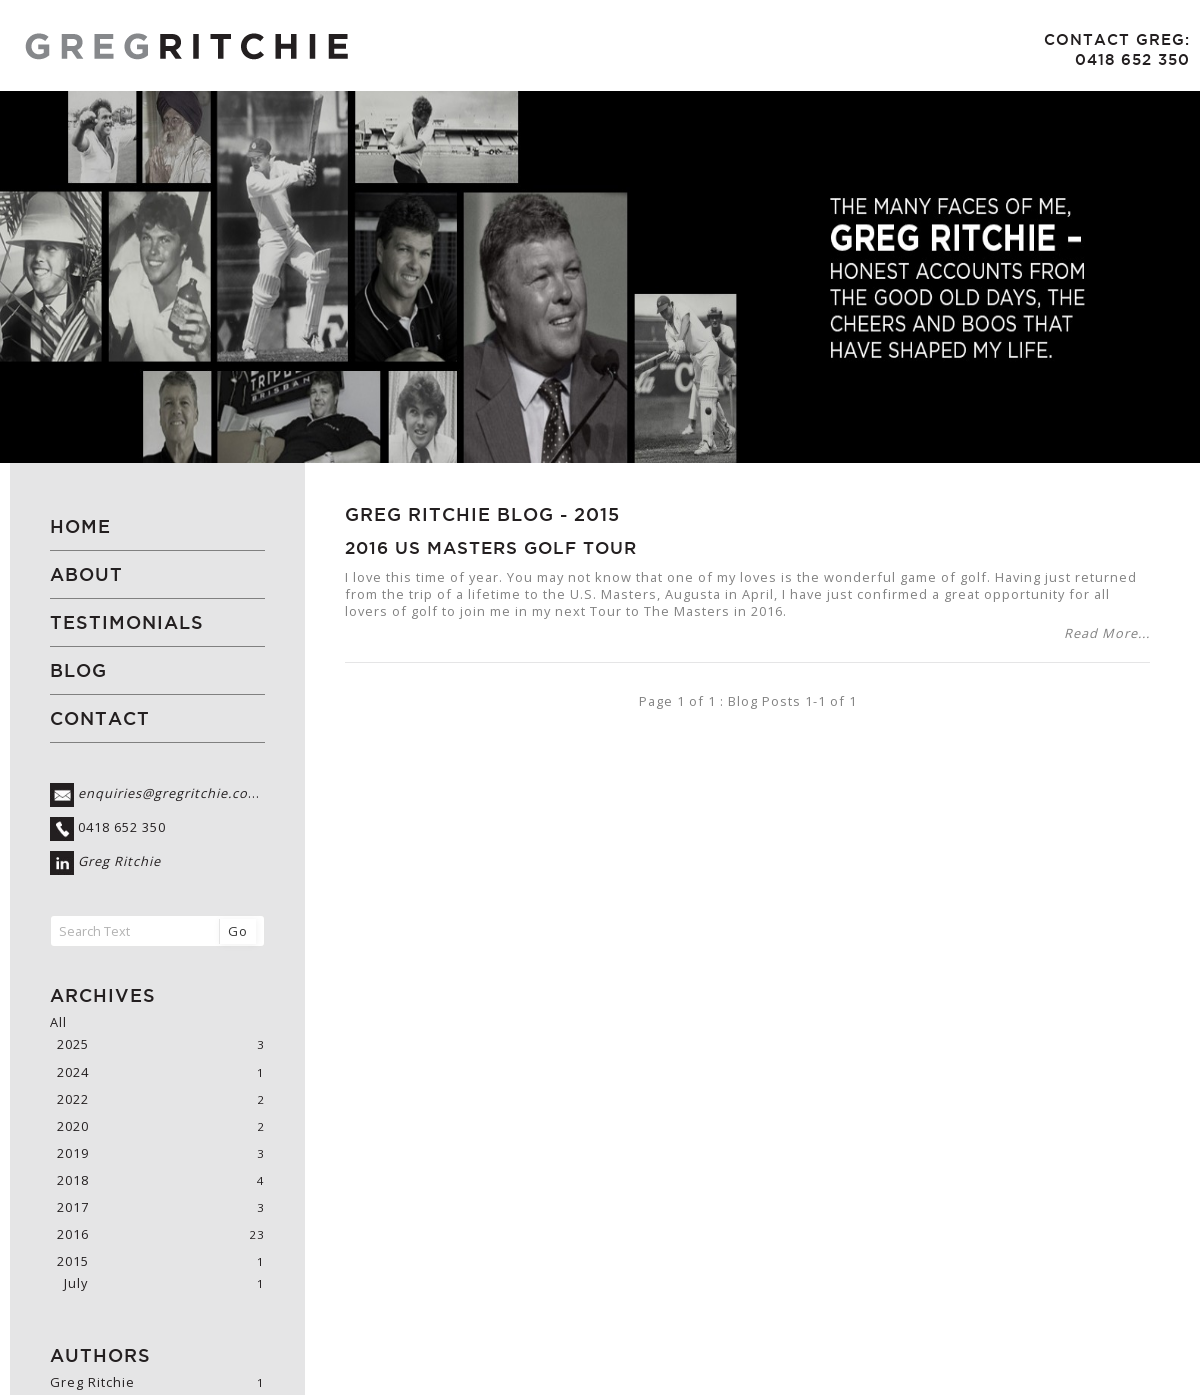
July (76, 1283)
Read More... (1107, 633)
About (86, 574)
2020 (73, 1126)
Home (80, 526)
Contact (100, 718)
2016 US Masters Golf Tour (491, 548)
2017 (73, 1207)
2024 (73, 1072)
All (58, 1022)
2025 (73, 1044)
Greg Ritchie (119, 862)
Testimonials (127, 622)
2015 (597, 514)
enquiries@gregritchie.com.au (180, 794)
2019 (73, 1153)
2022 (73, 1099)
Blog (78, 670)
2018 (73, 1180)
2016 (73, 1234)
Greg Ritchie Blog (449, 514)
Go (238, 931)
